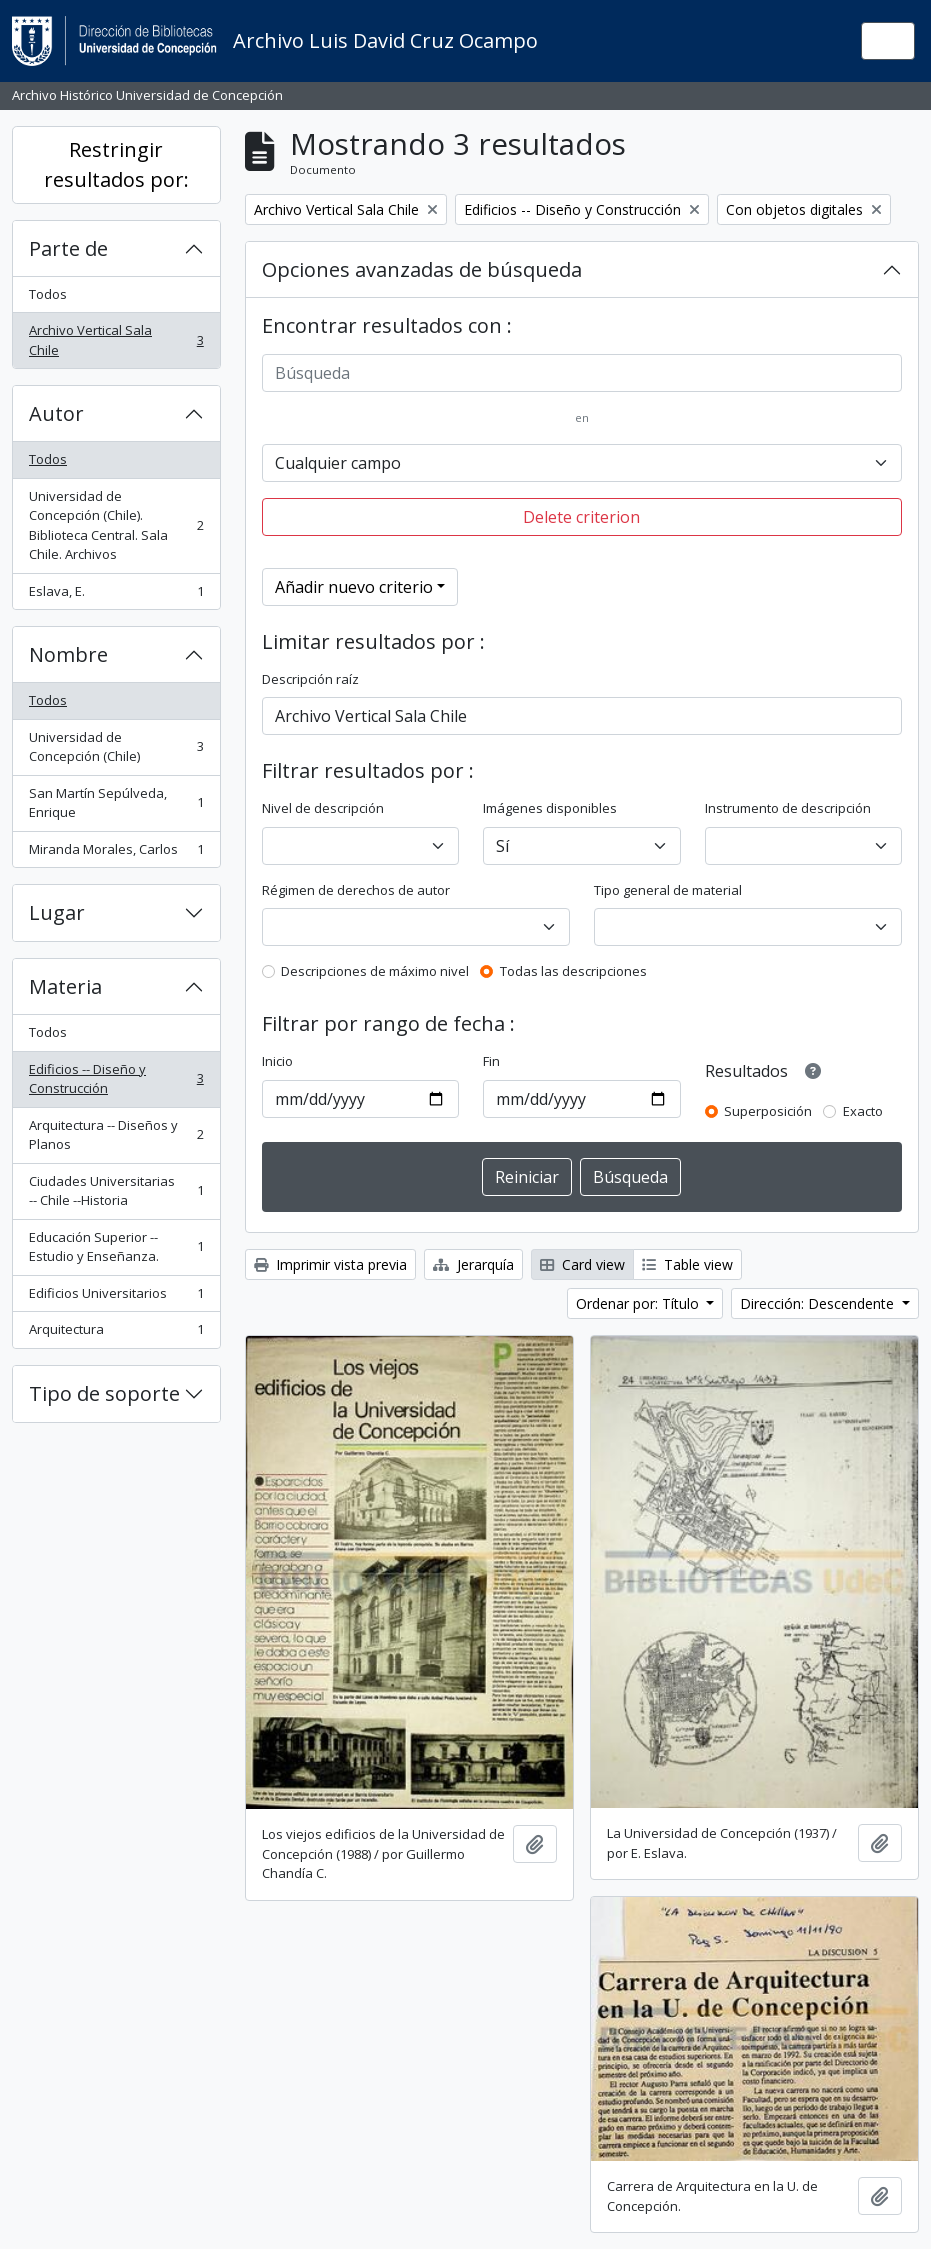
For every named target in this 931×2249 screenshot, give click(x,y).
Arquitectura (116, 1333)
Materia (65, 986)
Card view (582, 1264)
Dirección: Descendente (819, 1303)
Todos (48, 294)
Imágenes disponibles (550, 808)
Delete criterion (581, 517)
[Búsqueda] (582, 373)
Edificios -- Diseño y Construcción (116, 1079)
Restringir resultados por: (116, 164)
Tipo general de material (668, 890)
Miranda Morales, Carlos (116, 853)
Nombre (68, 654)
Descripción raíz (310, 679)
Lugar (57, 912)
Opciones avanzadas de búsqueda (422, 269)
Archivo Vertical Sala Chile (116, 340)
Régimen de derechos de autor (356, 890)
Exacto (863, 1111)
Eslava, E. (116, 595)
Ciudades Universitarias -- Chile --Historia (116, 1191)
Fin (491, 1061)
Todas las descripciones (573, 971)
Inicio (277, 1061)
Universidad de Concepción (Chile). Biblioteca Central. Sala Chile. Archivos (116, 525)
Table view (687, 1264)
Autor (56, 413)
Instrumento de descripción (788, 808)
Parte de (68, 248)
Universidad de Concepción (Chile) (116, 747)
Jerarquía (473, 1264)
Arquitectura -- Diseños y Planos (116, 1135)
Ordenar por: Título (639, 1303)
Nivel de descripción (323, 808)
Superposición (768, 1111)
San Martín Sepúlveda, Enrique (116, 803)
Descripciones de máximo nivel (375, 971)
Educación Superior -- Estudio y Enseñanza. (116, 1247)
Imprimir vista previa (330, 1264)
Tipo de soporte (104, 1393)
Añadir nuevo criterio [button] (354, 587)
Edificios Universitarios (116, 1297)
